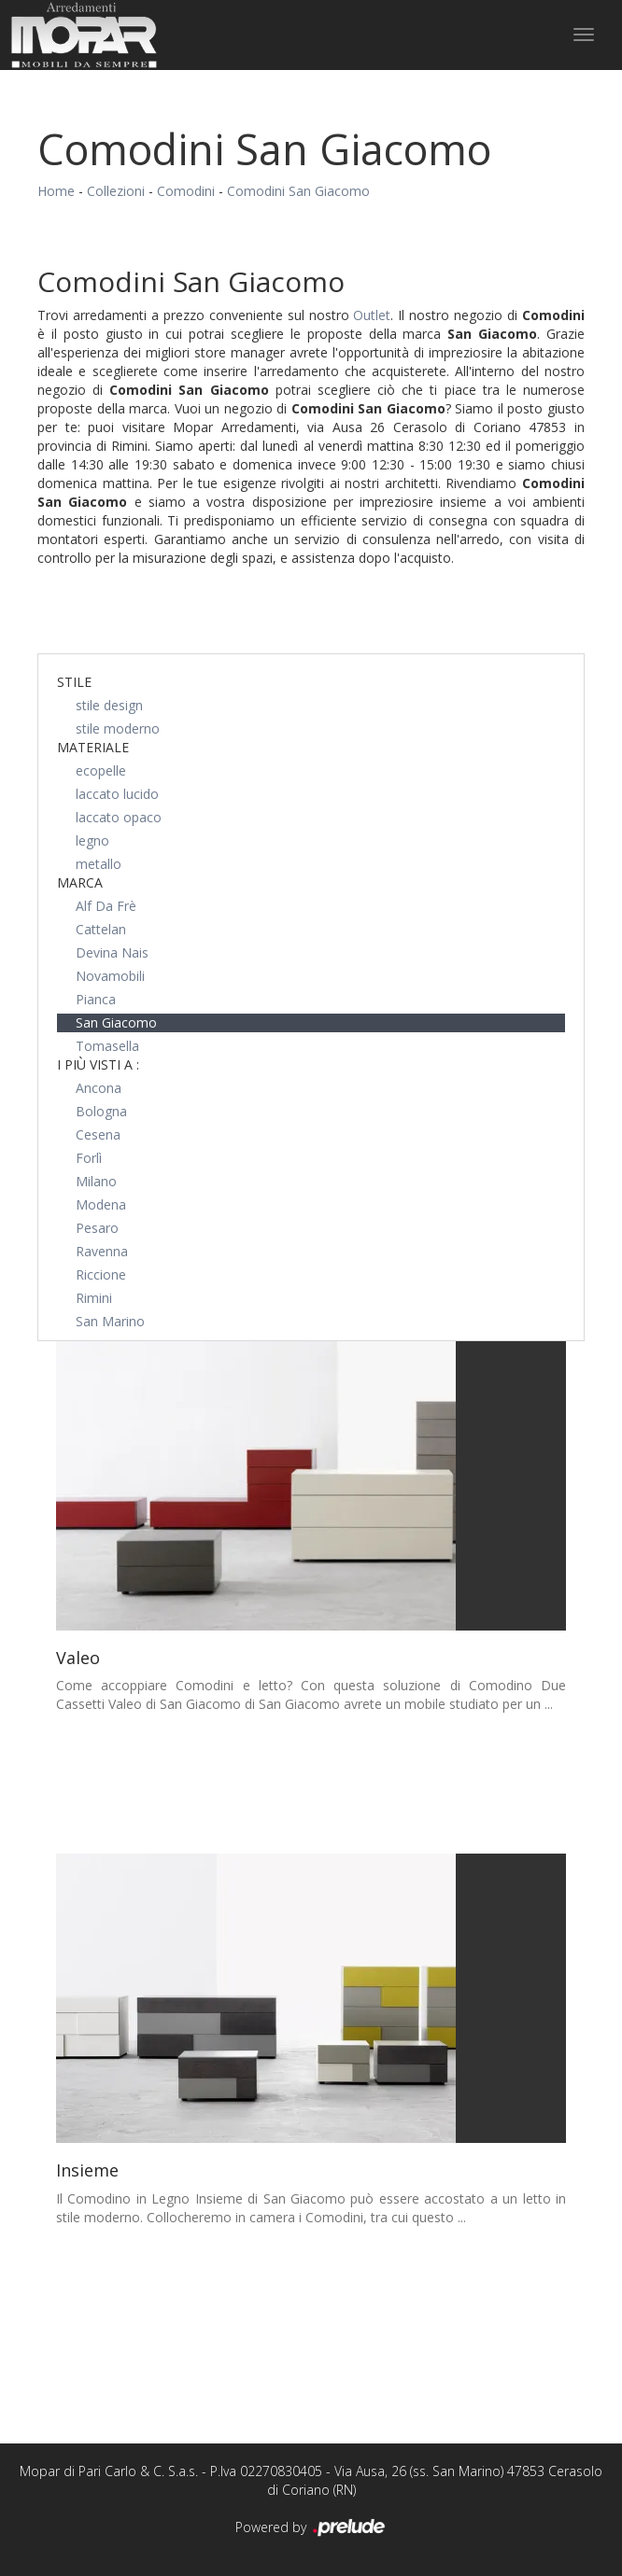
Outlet (371, 315)
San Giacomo (116, 1022)
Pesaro (97, 1228)
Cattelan (101, 929)
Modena (101, 1204)
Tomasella (107, 1046)
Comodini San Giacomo (298, 191)
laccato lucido (117, 794)
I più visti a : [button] (98, 1064)
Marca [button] (80, 882)
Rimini (94, 1298)
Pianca (96, 999)
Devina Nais (112, 952)
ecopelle (101, 770)
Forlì (89, 1158)
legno (92, 840)
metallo (98, 864)
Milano (96, 1181)
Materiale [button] (93, 747)
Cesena (98, 1134)
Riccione (101, 1274)
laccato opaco (119, 817)
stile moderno (118, 728)
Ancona (98, 1088)
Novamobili (110, 976)
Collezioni (116, 191)
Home (56, 191)
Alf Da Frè (106, 906)
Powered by (311, 2528)
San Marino (110, 1321)
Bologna (101, 1111)
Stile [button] (74, 682)
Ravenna (102, 1251)
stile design (109, 705)
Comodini (186, 191)
